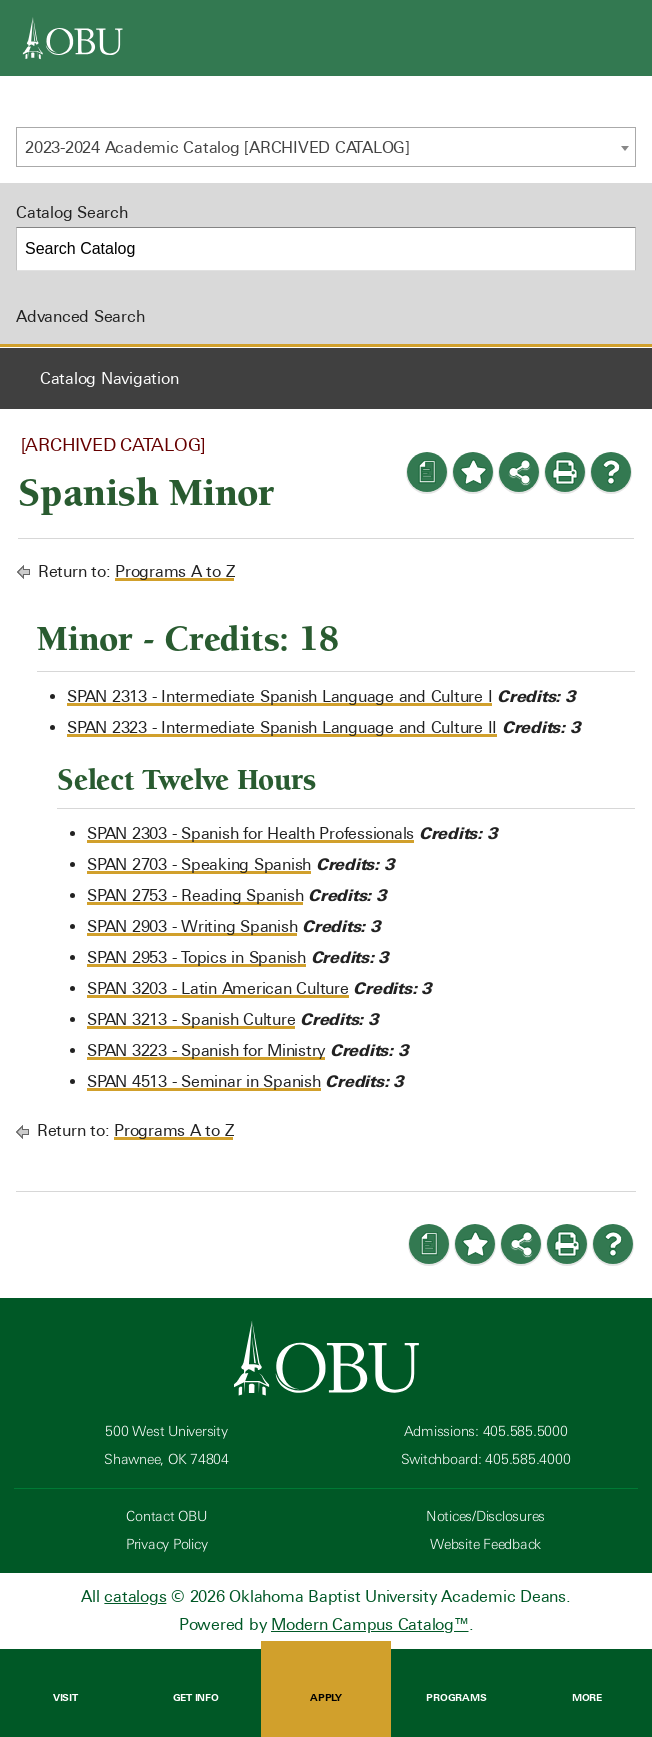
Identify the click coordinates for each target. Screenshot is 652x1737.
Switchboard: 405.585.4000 (486, 1459)
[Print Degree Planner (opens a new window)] (427, 472)
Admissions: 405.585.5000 (486, 1431)
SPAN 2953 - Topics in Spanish (196, 957)
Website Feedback (485, 1544)
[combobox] (326, 147)
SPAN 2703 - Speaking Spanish (199, 864)
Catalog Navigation (109, 378)
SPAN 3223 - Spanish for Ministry (206, 1050)
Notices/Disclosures (485, 1516)
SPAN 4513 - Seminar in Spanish (204, 1081)
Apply (326, 1682)
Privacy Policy (167, 1544)
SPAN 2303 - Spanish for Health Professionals (250, 833)
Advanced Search (80, 316)
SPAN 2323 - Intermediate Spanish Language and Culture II (282, 727)
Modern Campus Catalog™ (370, 1624)
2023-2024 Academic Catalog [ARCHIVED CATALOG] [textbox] (217, 147)
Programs (456, 1682)
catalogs (135, 1596)
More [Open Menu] (587, 1682)
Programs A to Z (174, 571)
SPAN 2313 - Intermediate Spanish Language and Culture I (279, 696)
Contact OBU (166, 1516)
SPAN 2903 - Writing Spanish (192, 926)
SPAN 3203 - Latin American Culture (218, 988)
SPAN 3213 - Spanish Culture (191, 1019)
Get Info (195, 1682)
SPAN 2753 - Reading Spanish (195, 895)
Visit (65, 1682)
